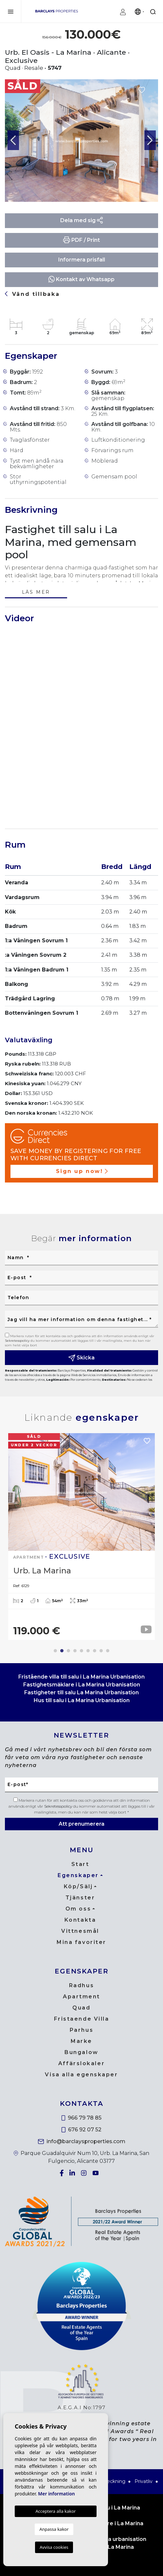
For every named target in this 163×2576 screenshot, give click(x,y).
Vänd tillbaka (32, 294)
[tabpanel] (81, 1536)
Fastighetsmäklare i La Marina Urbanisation (81, 1685)
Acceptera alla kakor (55, 2511)
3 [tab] (68, 1650)
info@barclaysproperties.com (81, 2141)
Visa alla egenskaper (81, 2074)
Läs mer (36, 592)
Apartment (81, 1996)
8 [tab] (101, 1650)
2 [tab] (61, 1650)
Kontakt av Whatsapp (81, 279)
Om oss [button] (78, 1909)
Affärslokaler (81, 2063)
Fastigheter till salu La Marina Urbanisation (81, 1692)
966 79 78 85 (82, 2118)
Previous (13, 140)
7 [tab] (94, 1650)
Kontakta (80, 1920)
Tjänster (80, 1897)
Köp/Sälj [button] (78, 1886)
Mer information (56, 2493)
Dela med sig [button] (81, 220)
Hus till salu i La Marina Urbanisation (82, 1700)
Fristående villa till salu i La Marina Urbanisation (81, 1677)
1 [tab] (55, 1650)
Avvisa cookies (54, 2547)
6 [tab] (88, 1650)
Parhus (81, 2030)
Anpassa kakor (53, 2529)
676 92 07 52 (81, 2129)
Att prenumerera (81, 1824)
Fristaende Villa (81, 2019)
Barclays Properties (56, 11)
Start (80, 1864)
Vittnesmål (80, 1931)
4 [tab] (75, 1650)
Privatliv (144, 2481)
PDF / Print (81, 240)
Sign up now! (82, 1171)
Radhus (81, 1985)
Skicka (81, 1358)
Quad (81, 2008)
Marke (81, 2041)
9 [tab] (107, 1650)
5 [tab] (81, 1650)
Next (150, 140)
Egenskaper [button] (78, 1875)
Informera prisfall (81, 260)
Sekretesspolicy (17, 1340)
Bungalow (81, 2052)
